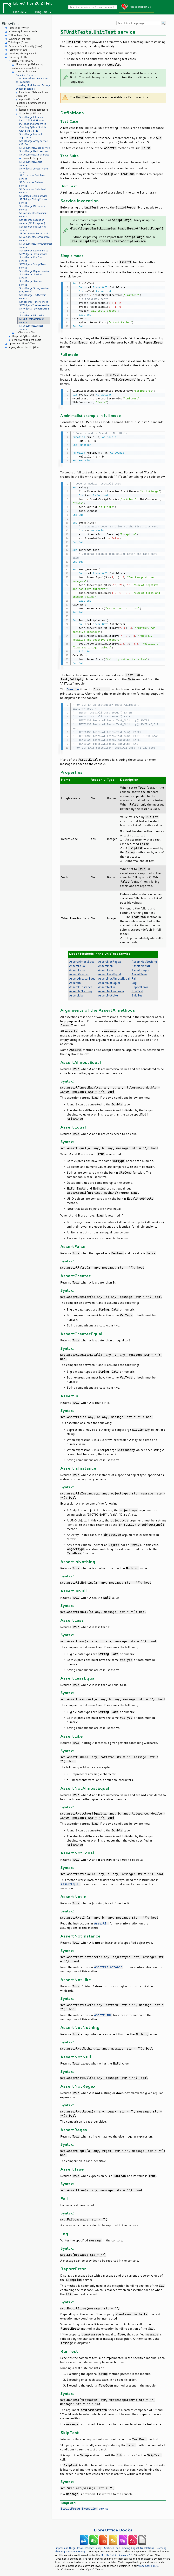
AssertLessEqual (109, 972)
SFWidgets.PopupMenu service (32, 265)
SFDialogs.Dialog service (33, 196)
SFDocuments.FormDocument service (34, 245)
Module (18, 11)
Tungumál (41, 11)
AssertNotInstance (111, 989)
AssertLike (76, 994)
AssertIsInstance (80, 985)
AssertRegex (140, 968)
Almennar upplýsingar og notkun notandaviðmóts (27, 66)
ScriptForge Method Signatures (30, 135)
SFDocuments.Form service (34, 233)
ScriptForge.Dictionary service (32, 207)
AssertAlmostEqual (82, 960)
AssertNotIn (106, 985)
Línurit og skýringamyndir (22, 53)
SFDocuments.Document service (33, 214)
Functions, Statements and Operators (32, 94)
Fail (134, 977)
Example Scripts (32, 158)
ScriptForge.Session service (30, 283)
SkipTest (138, 994)
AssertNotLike (108, 994)
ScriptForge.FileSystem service (32, 228)
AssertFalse (77, 968)
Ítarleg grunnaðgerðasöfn (33, 109)
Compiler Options (25, 75)
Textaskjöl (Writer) (18, 27)
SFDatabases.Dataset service (31, 184)
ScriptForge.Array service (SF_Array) (33, 142)
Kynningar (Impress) (19, 38)
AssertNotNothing (144, 960)
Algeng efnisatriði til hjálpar (23, 347)
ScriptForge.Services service (31, 276)
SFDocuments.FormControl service (34, 238)
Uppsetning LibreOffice (21, 343)
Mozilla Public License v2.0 (116, 2553)
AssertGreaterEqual (82, 977)
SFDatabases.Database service (32, 177)
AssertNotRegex (109, 960)
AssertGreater (79, 972)
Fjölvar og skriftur (18, 57)
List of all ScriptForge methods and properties (32, 122)
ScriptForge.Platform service (31, 259)
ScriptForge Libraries (31, 117)
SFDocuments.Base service (34, 147)
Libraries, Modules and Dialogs (33, 85)
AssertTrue (139, 972)
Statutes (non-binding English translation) (129, 2546)
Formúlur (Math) (17, 49)
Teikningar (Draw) (18, 42)
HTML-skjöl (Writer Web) (23, 31)
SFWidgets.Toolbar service (34, 305)
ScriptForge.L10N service (33, 250)
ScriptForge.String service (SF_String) (34, 289)
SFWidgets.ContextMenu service (33, 170)
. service (84, 2507)
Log (134, 981)
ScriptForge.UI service (31, 315)
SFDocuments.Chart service (30, 163)
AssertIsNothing (80, 989)
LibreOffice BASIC (22, 60)
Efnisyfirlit (10, 23)
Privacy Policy (93, 2546)
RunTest (137, 989)
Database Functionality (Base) (25, 46)
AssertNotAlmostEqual (114, 977)
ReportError (140, 985)
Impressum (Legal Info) (69, 2546)
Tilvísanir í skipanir (25, 71)
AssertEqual (77, 964)
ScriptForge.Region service (34, 271)
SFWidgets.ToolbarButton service (34, 310)
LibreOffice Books (113, 2528)
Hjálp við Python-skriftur (26, 336)
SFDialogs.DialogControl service (33, 201)
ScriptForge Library (30, 113)
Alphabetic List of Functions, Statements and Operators (31, 103)
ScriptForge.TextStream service (32, 296)
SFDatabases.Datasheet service (32, 190)
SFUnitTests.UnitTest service (31, 320)
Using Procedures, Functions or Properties (32, 80)
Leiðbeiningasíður (25, 332)
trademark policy (148, 2564)
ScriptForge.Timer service (33, 301)
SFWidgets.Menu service (33, 254)
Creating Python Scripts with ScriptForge (32, 129)
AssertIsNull (106, 964)
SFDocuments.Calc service (34, 154)
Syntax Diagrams (25, 88)
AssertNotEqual (109, 981)
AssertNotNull (142, 964)
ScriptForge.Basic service (33, 151)
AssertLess (105, 968)
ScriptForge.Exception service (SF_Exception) (32, 221)
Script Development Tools (26, 340)
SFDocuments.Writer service (31, 327)
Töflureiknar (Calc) (18, 35)
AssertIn (75, 981)
